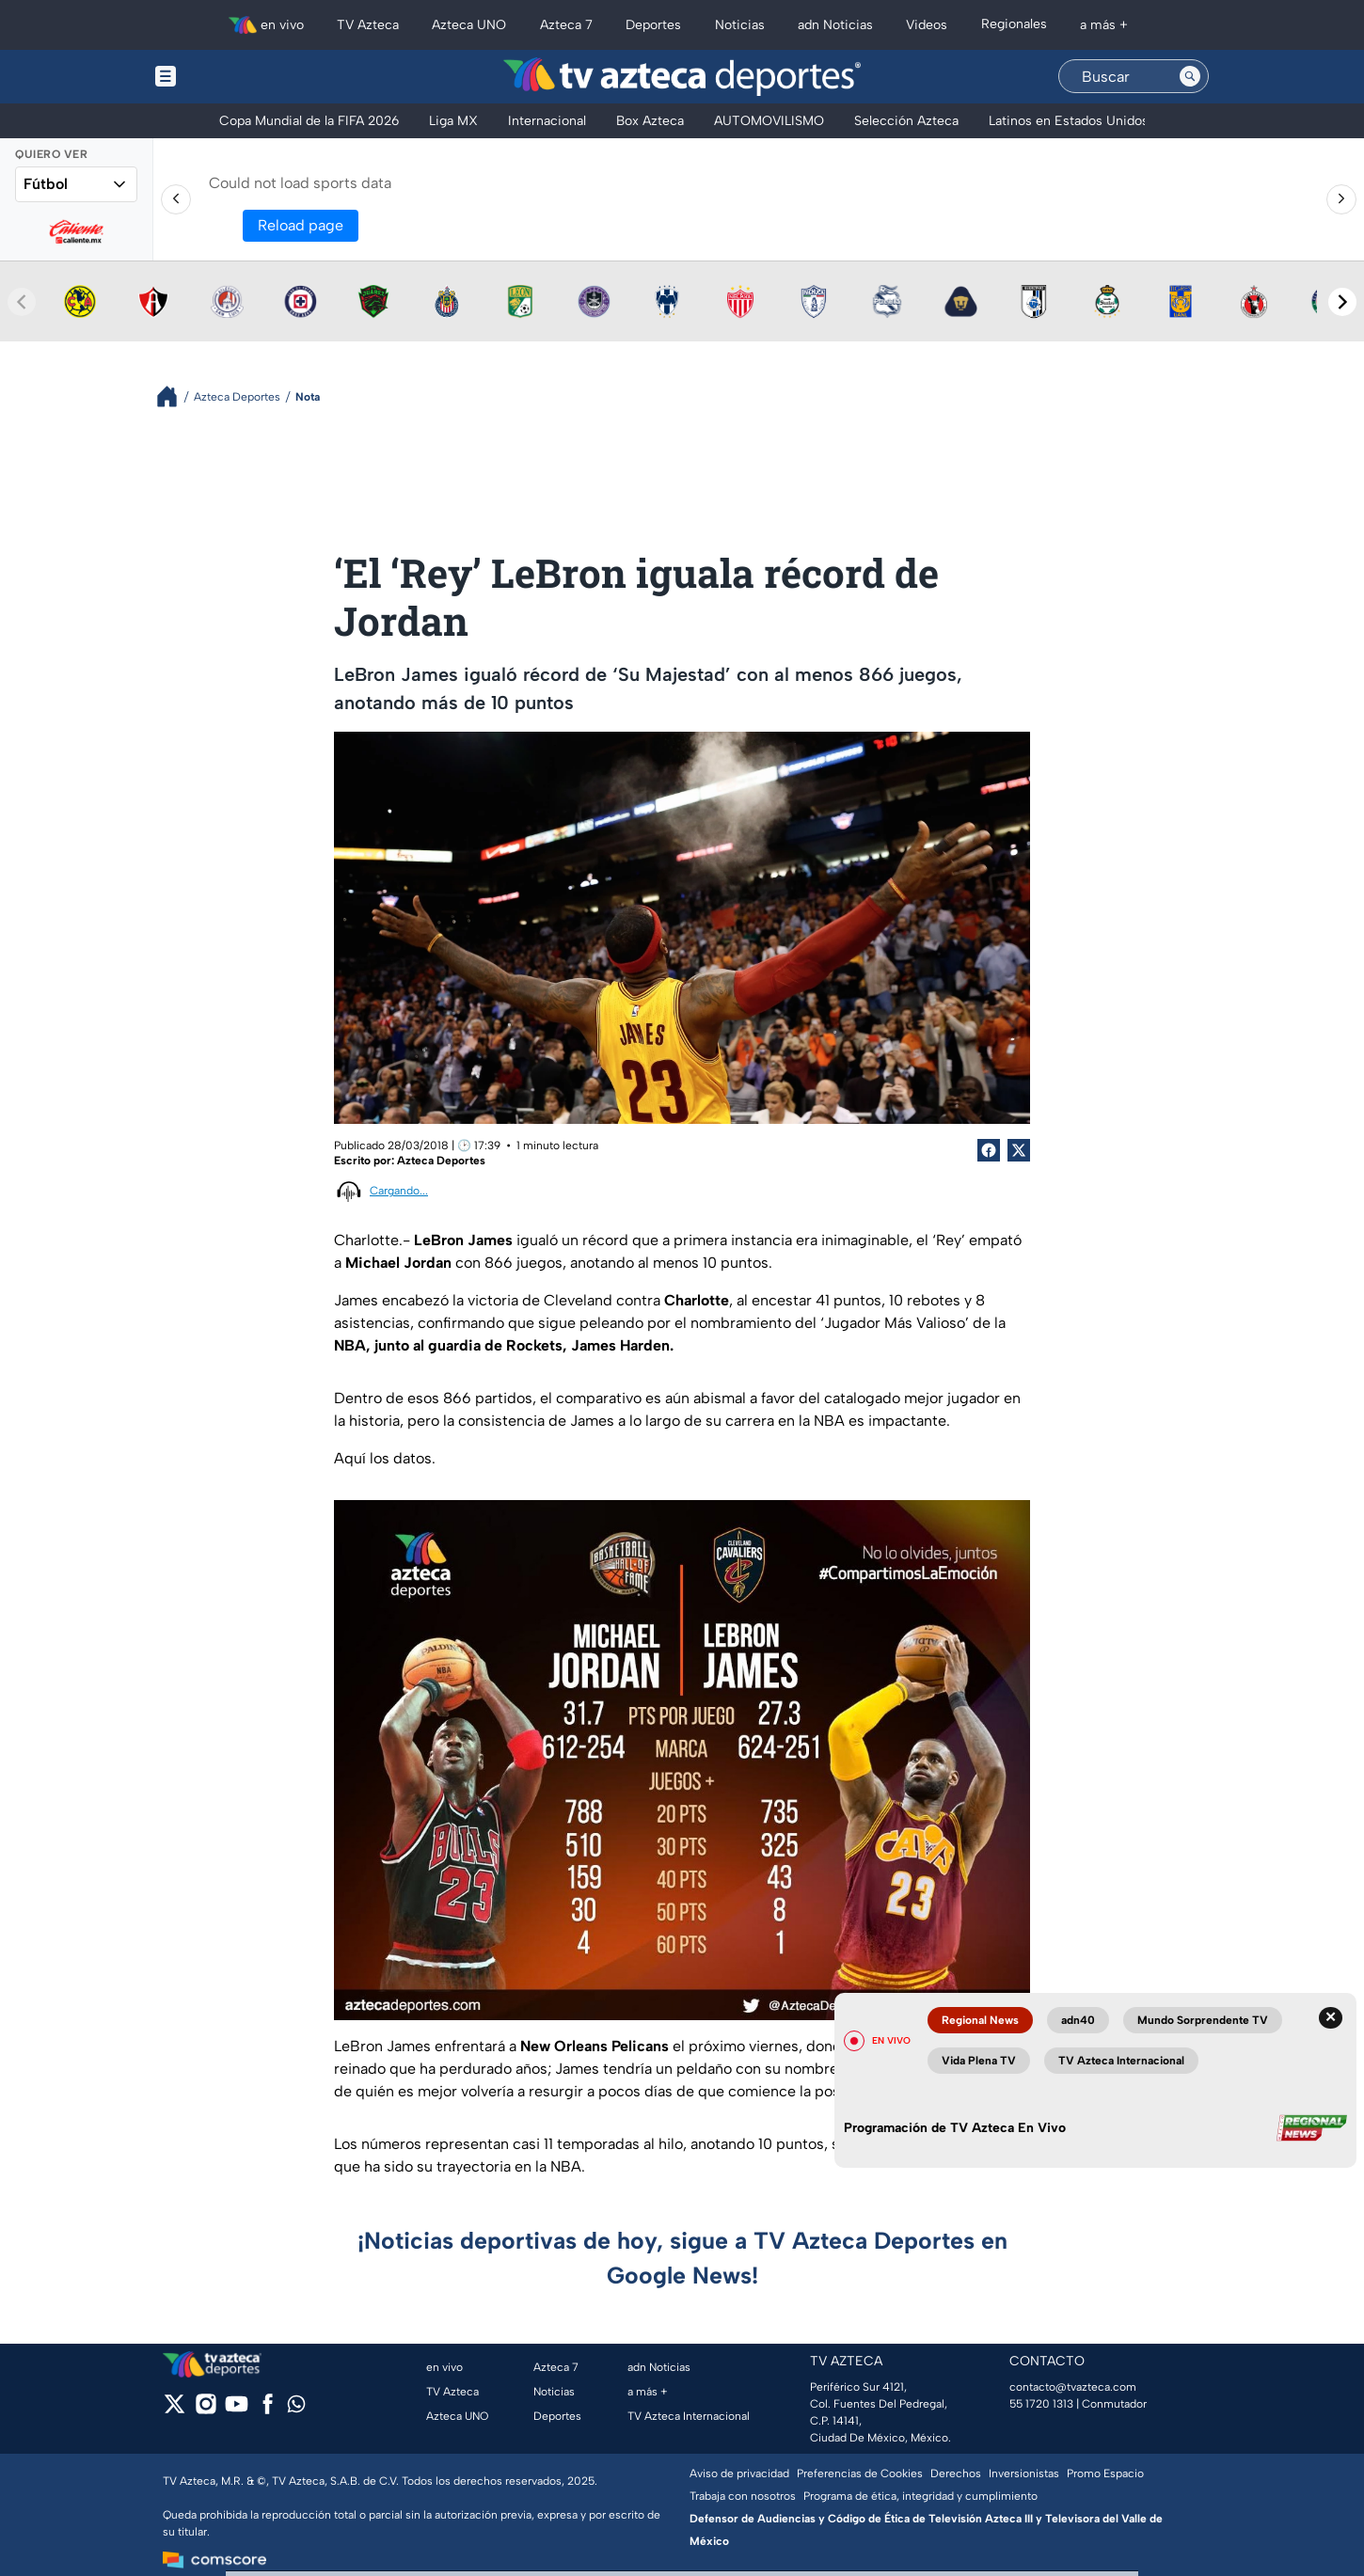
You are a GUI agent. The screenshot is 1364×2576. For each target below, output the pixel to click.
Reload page (300, 225)
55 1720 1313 (1041, 2403)
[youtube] (236, 2410)
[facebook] (267, 2410)
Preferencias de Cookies (860, 2473)
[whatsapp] (296, 2408)
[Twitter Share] (1018, 1150)
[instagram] (205, 2410)
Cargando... (399, 1190)
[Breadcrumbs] (174, 396)
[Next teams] (1342, 302)
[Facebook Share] (988, 1150)
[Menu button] (230, 76)
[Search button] (1190, 76)
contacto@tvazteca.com (1072, 2387)
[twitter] (174, 2410)
